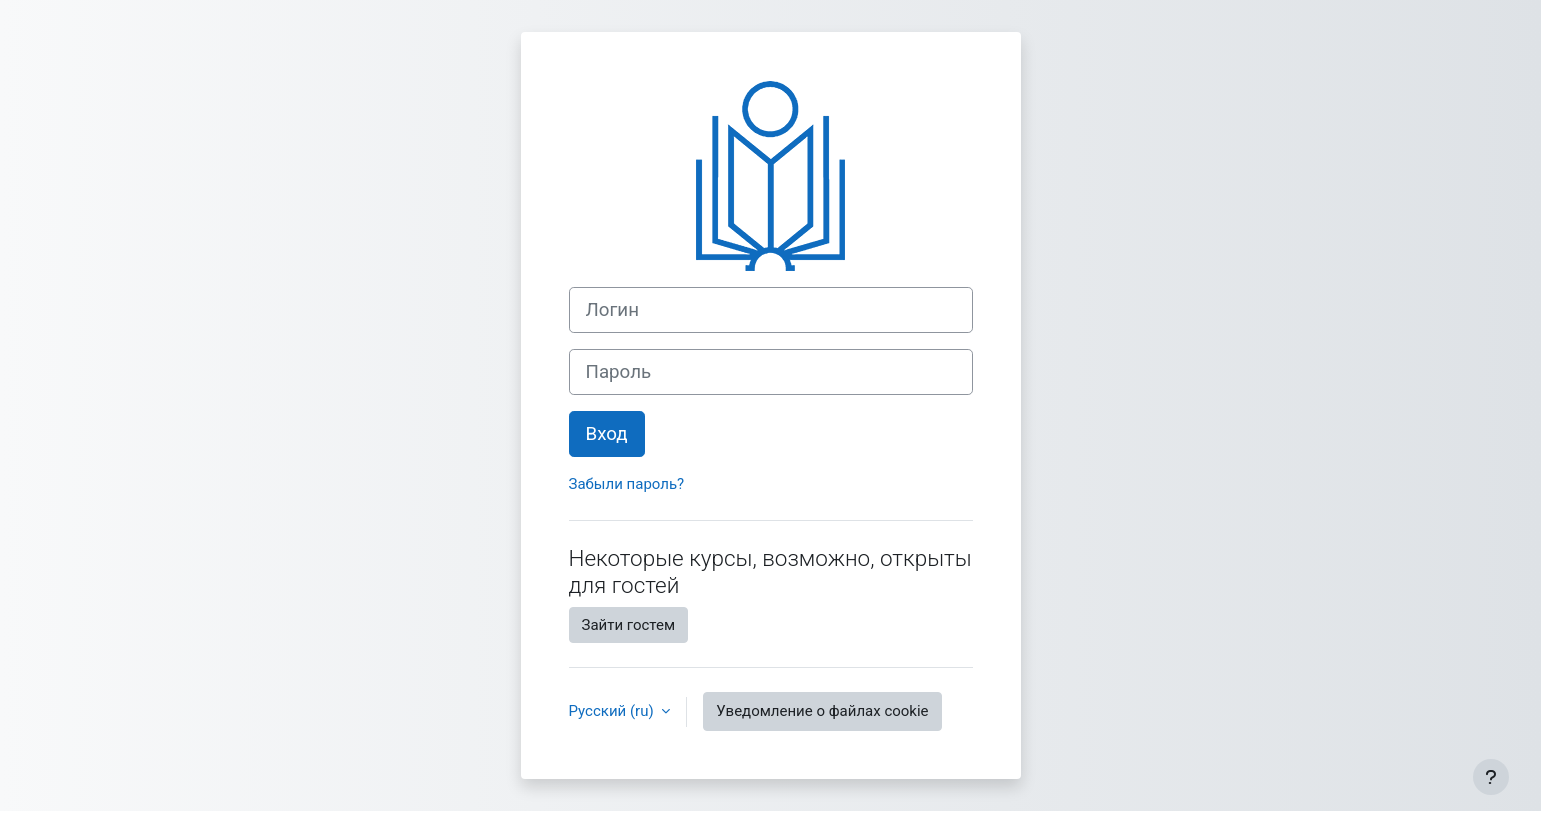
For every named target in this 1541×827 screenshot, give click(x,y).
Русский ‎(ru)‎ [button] (613, 711)
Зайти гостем (629, 625)
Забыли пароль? (627, 484)
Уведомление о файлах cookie (822, 711)
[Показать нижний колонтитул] (1491, 777)
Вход (607, 434)
